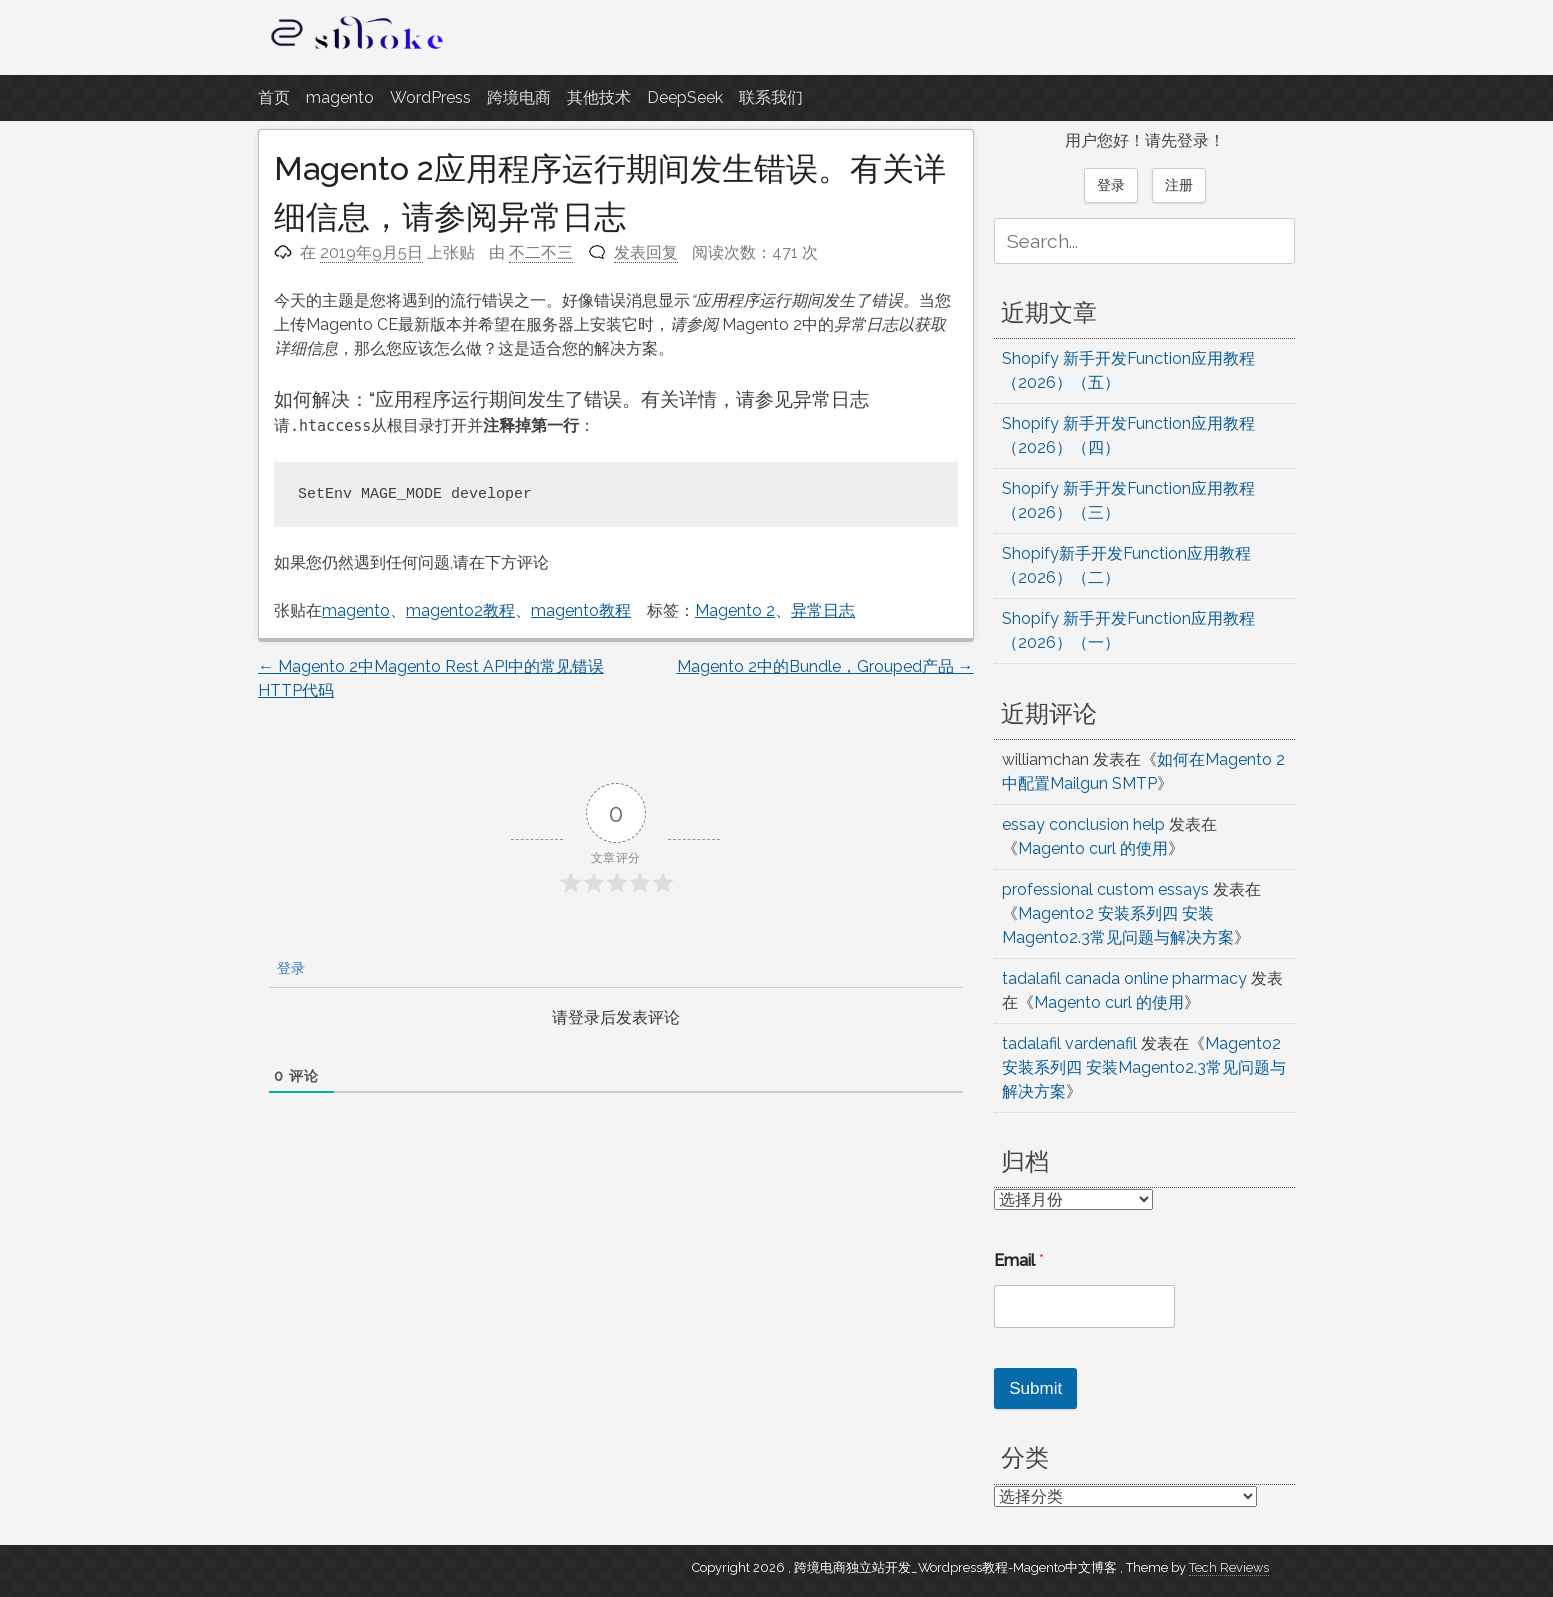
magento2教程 (460, 610)
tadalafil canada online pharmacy (1124, 978)
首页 (274, 97)
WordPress (430, 97)
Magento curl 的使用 (1093, 848)
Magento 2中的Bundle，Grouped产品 (825, 666)
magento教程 (581, 610)
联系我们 (771, 97)
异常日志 (823, 610)
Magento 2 (735, 610)
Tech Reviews (1229, 1567)
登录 (289, 968)
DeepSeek (685, 97)
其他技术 (599, 97)
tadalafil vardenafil (1069, 1043)
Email (1019, 1260)
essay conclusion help (1083, 824)
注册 (1179, 185)
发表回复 (646, 252)
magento (340, 97)
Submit (1035, 1388)
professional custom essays (1105, 889)
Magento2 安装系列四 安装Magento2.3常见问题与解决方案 (1144, 1067)
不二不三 (541, 252)
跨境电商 (519, 97)
